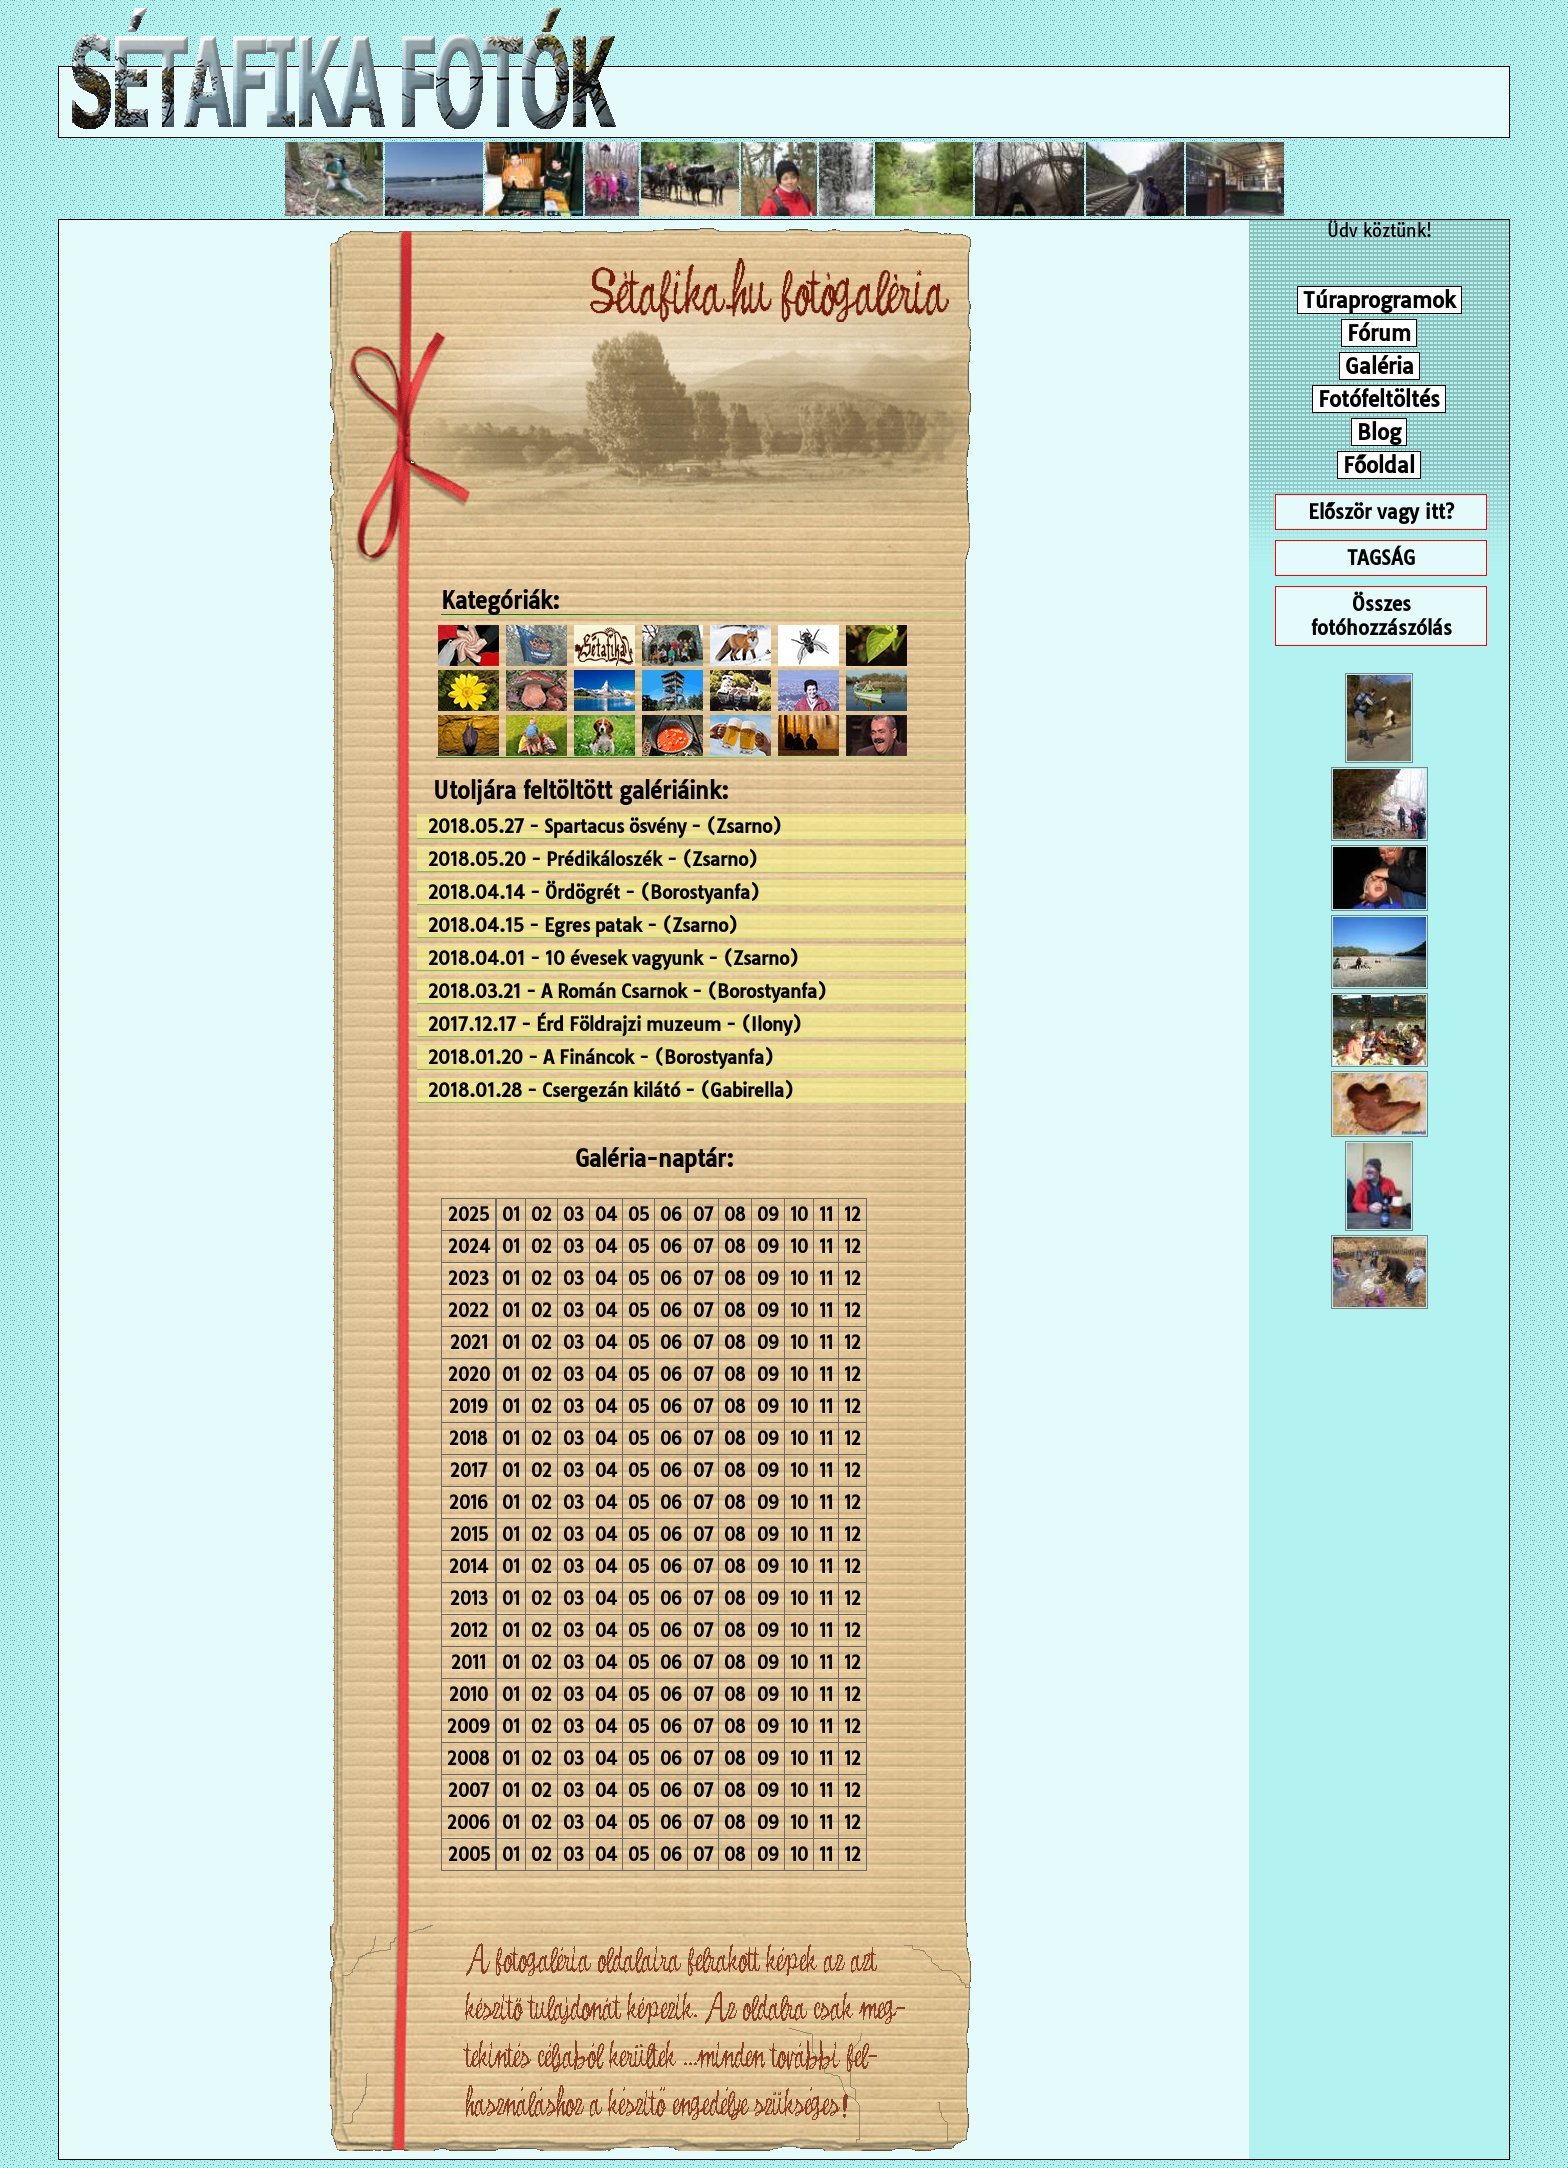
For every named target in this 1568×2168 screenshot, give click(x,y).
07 (703, 1214)
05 (638, 1214)
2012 (469, 1630)
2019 (468, 1406)
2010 (468, 1694)
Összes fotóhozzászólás (1381, 616)
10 (799, 1214)
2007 (468, 1790)
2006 (468, 1822)
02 (541, 1214)
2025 (468, 1214)
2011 (468, 1662)
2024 (469, 1246)
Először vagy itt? (1381, 512)
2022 (468, 1310)
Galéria (1379, 366)
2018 (468, 1438)
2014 (468, 1566)
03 (573, 1214)
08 (735, 1214)
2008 (468, 1758)
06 (671, 1214)
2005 (469, 1854)
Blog (1379, 432)
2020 (469, 1374)
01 (511, 1214)
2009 (468, 1726)
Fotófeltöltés (1379, 399)
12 (852, 1214)
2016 (468, 1502)
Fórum (1379, 333)
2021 (469, 1342)
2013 (469, 1598)
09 (768, 1214)
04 (606, 1214)
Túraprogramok (1379, 300)
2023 (468, 1278)
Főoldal (1379, 465)
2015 (469, 1534)
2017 (468, 1470)
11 (826, 1214)
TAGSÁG (1381, 558)
